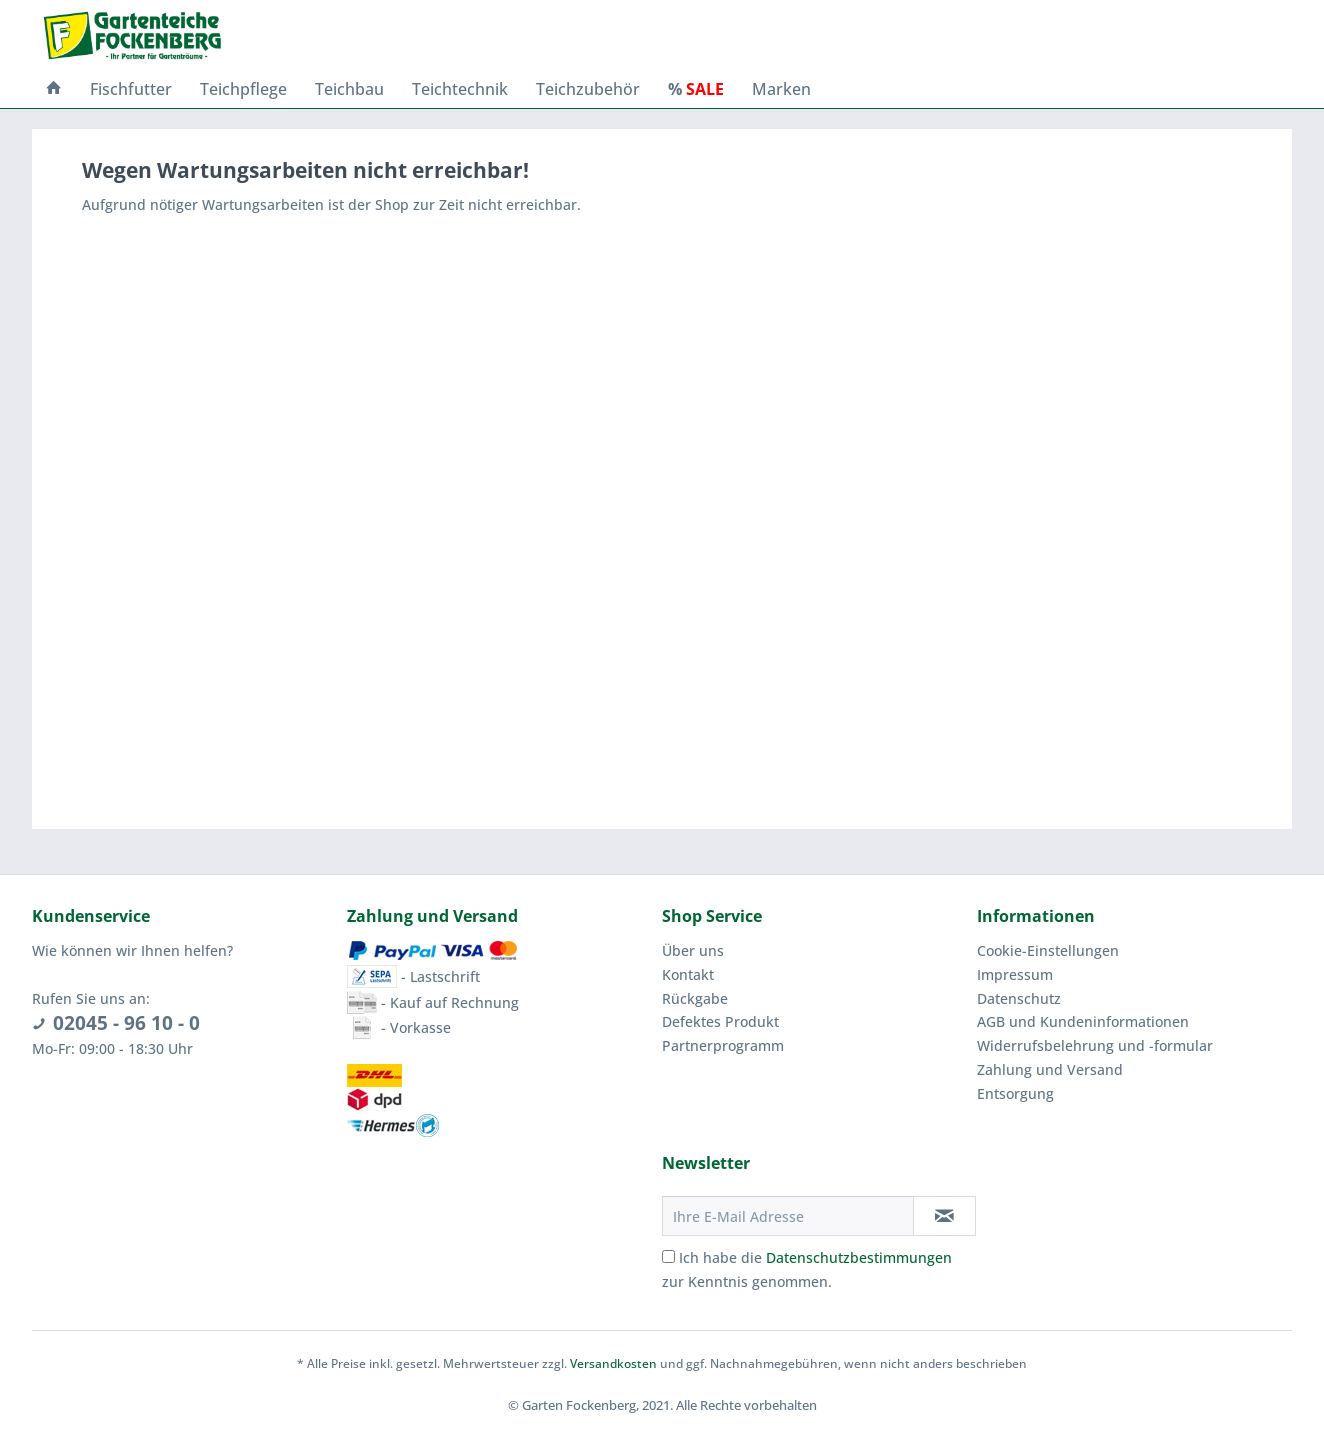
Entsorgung (1015, 1093)
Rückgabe (695, 998)
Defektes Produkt (720, 1021)
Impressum (1015, 974)
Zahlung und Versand (1050, 1069)
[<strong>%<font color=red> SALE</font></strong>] (696, 89)
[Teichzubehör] (588, 89)
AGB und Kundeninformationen (1083, 1021)
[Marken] (781, 89)
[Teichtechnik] (460, 89)
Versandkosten (613, 1363)
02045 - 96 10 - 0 (126, 1023)
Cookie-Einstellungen (1048, 950)
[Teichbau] (349, 89)
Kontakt (688, 974)
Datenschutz (1019, 998)
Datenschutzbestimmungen (859, 1257)
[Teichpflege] (243, 89)
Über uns (693, 950)
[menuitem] (54, 89)
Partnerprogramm (723, 1045)
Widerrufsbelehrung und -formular (1095, 1045)
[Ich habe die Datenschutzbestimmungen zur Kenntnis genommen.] (668, 1256)
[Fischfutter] (131, 89)
